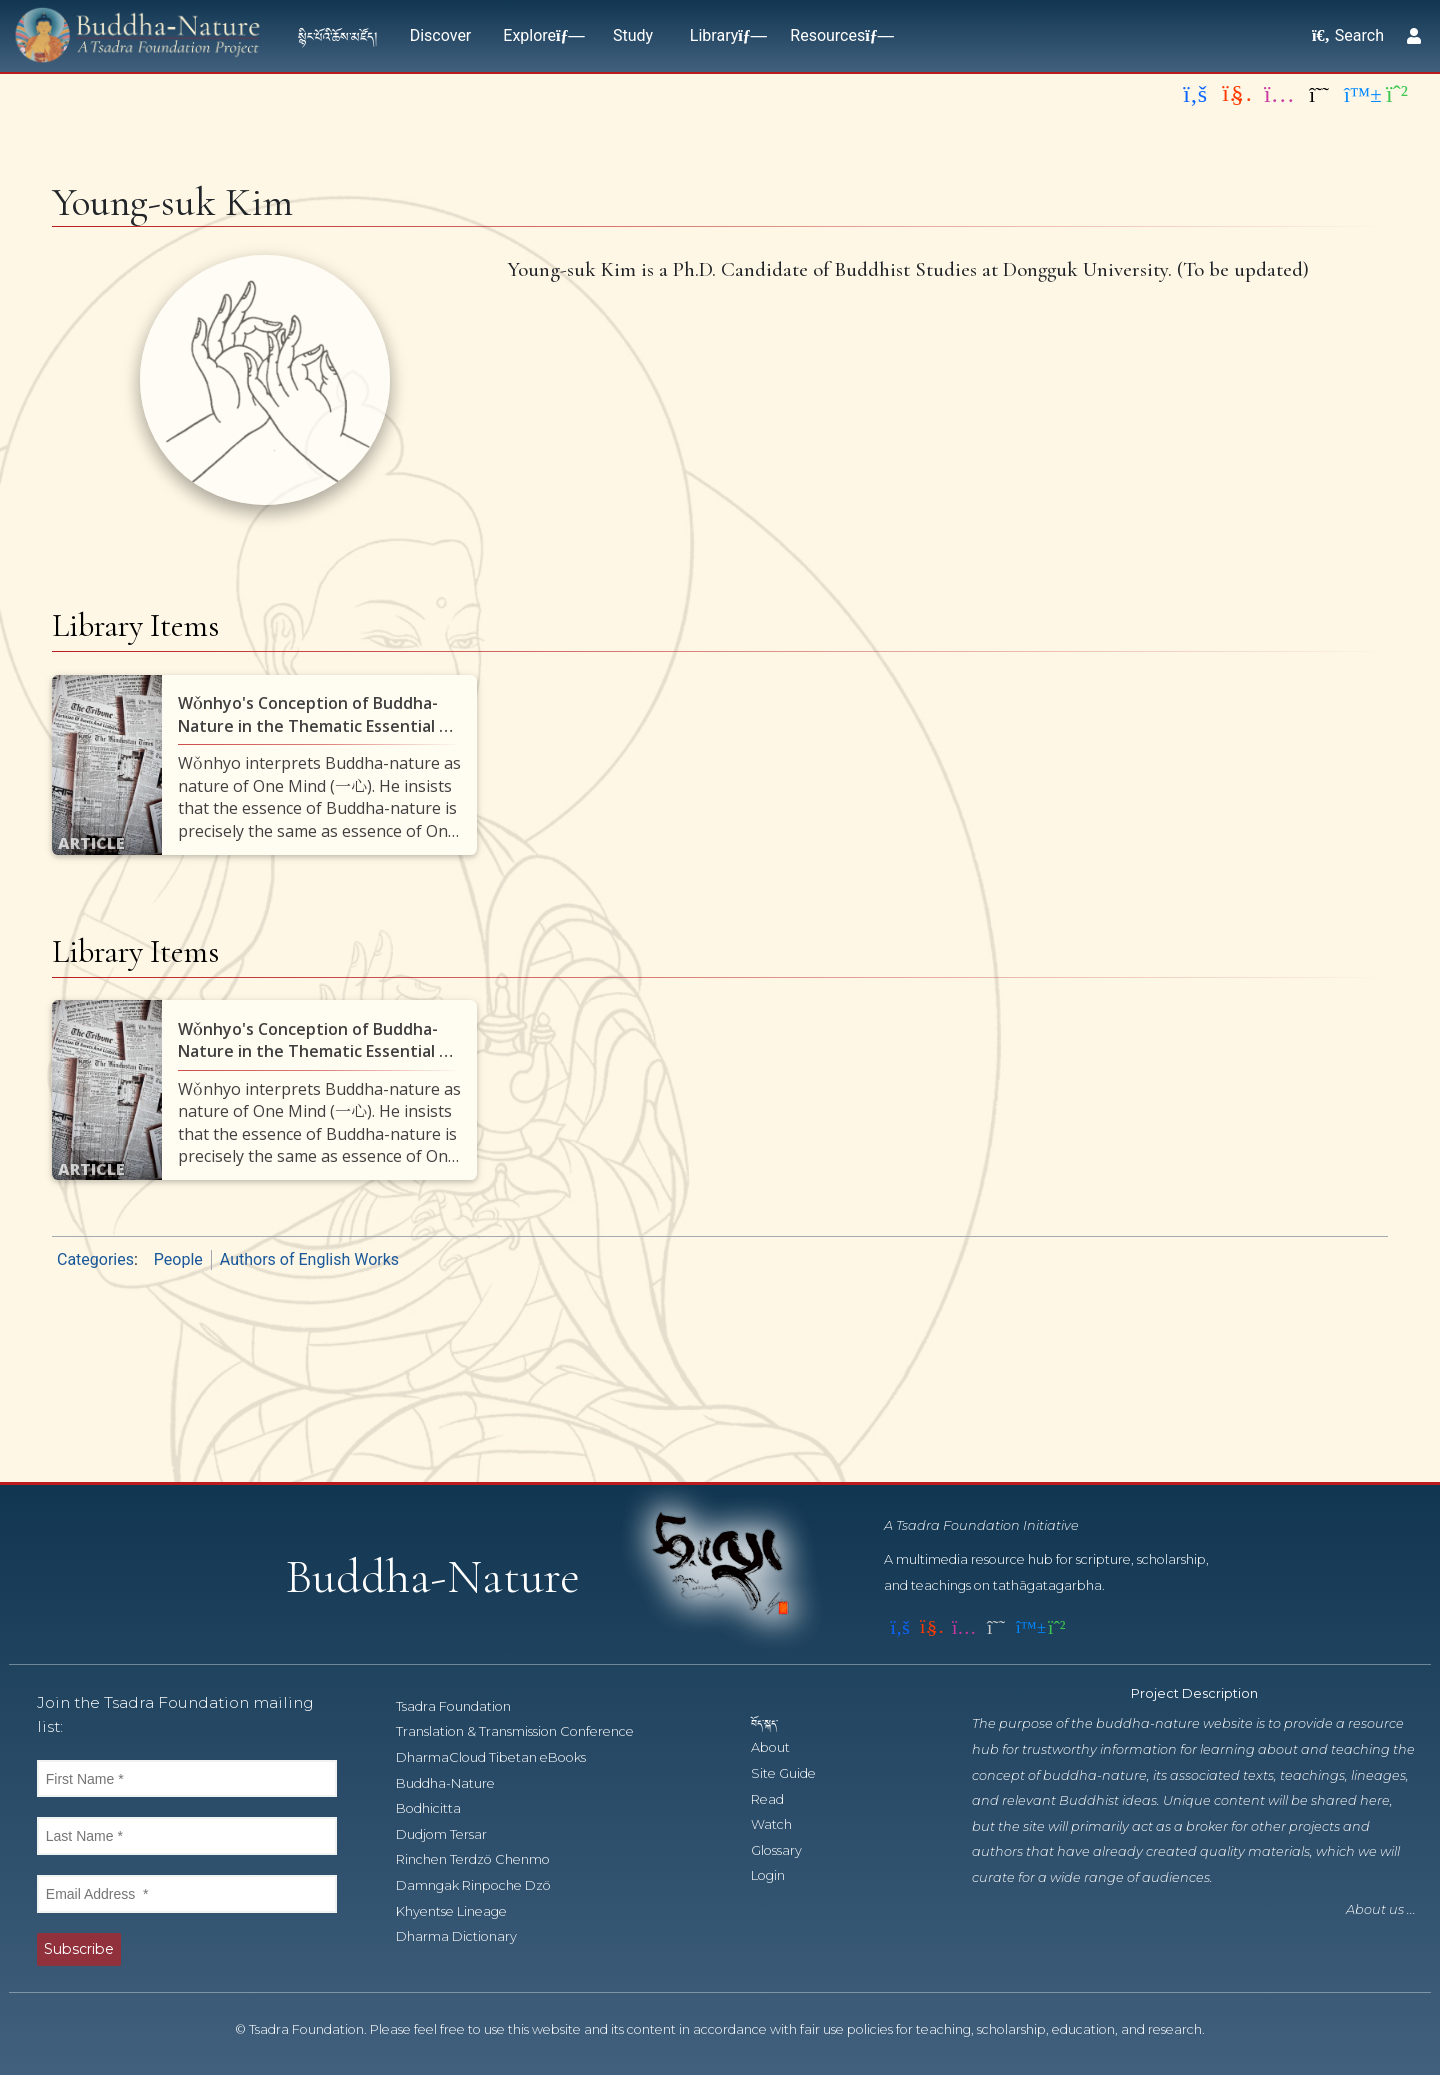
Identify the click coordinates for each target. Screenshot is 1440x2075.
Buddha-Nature (456, 1783)
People (178, 1259)
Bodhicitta (439, 1808)
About (781, 1747)
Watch (782, 1824)
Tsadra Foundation (464, 1706)
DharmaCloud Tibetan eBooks (500, 1757)
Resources (837, 35)
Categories (95, 1259)
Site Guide (794, 1773)
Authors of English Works (309, 1259)
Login (779, 1875)
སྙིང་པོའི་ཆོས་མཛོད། (338, 35)
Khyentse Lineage (462, 1911)
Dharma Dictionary (467, 1936)
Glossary (787, 1850)
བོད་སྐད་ (774, 1722)
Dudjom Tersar (452, 1834)
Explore (539, 35)
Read (778, 1799)
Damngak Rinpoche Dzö (484, 1885)
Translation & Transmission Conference (526, 1731)
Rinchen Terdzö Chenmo (484, 1859)
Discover (441, 35)
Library (724, 35)
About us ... (1381, 1909)
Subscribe (79, 1949)
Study (633, 35)
